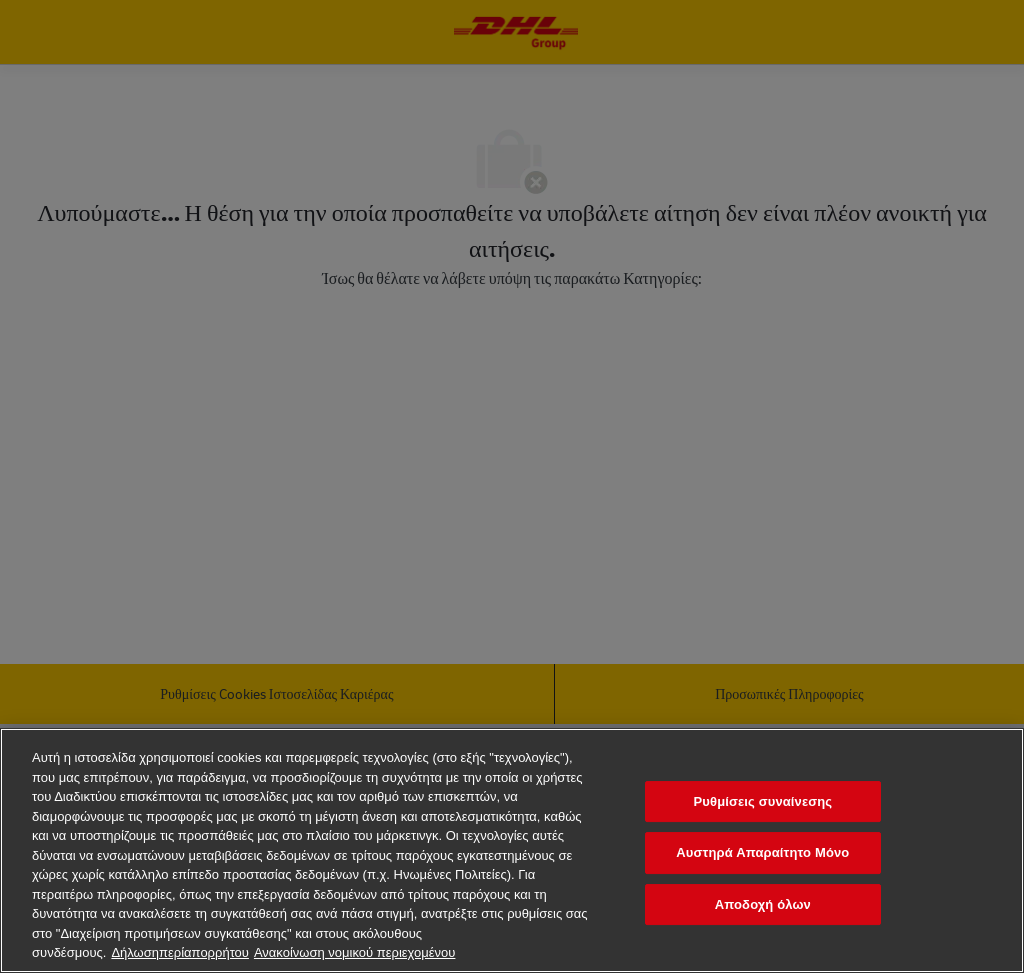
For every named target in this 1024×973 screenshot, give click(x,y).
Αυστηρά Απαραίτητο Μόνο (762, 852)
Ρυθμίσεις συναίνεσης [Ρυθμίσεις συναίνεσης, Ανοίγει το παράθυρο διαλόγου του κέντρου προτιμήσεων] (762, 801)
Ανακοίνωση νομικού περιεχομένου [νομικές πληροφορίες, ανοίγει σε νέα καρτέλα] (355, 952)
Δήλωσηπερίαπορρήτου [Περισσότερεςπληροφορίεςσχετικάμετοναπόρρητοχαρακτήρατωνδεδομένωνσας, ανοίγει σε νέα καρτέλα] (180, 952)
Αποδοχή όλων (763, 904)
